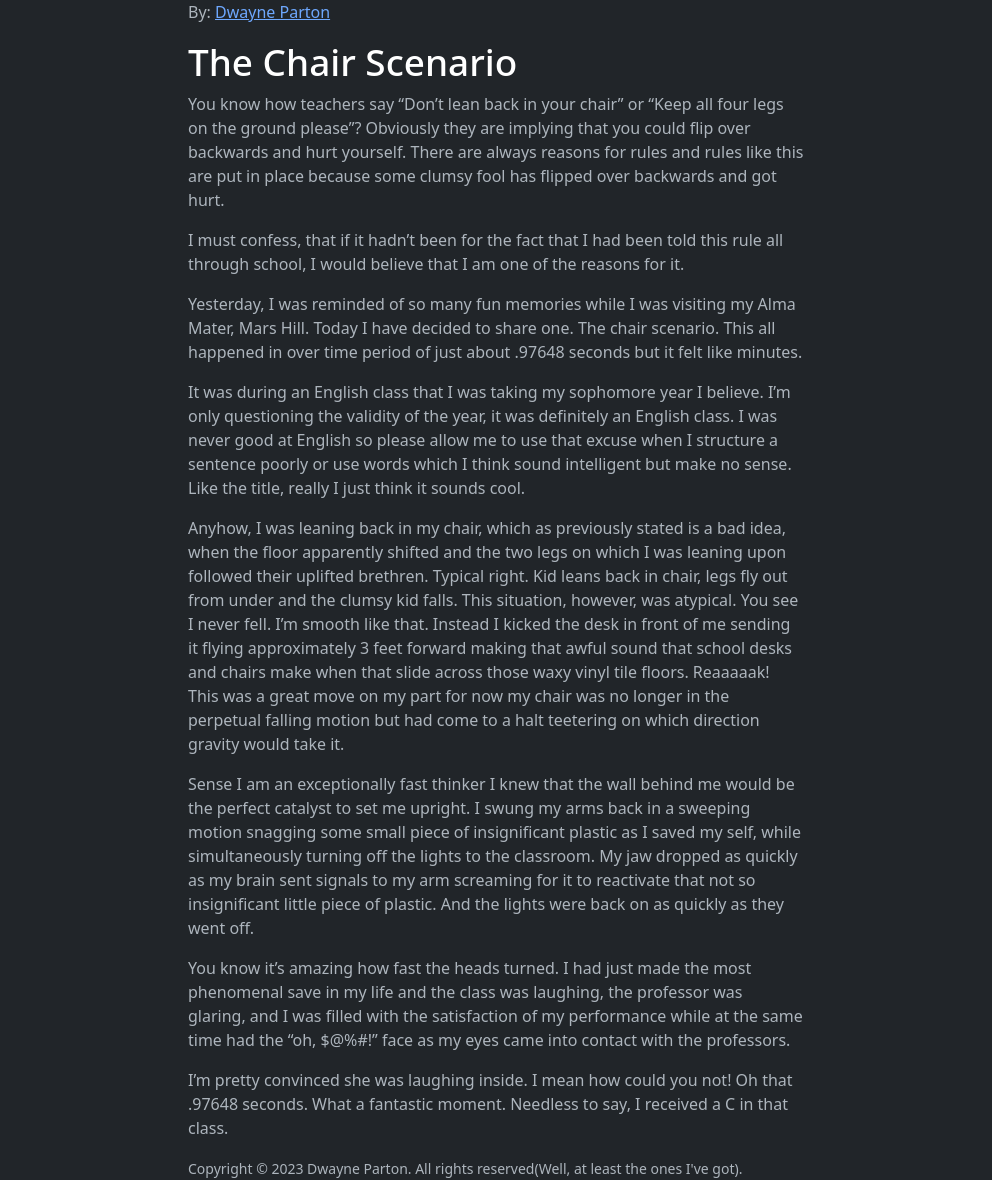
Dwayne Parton (272, 12)
